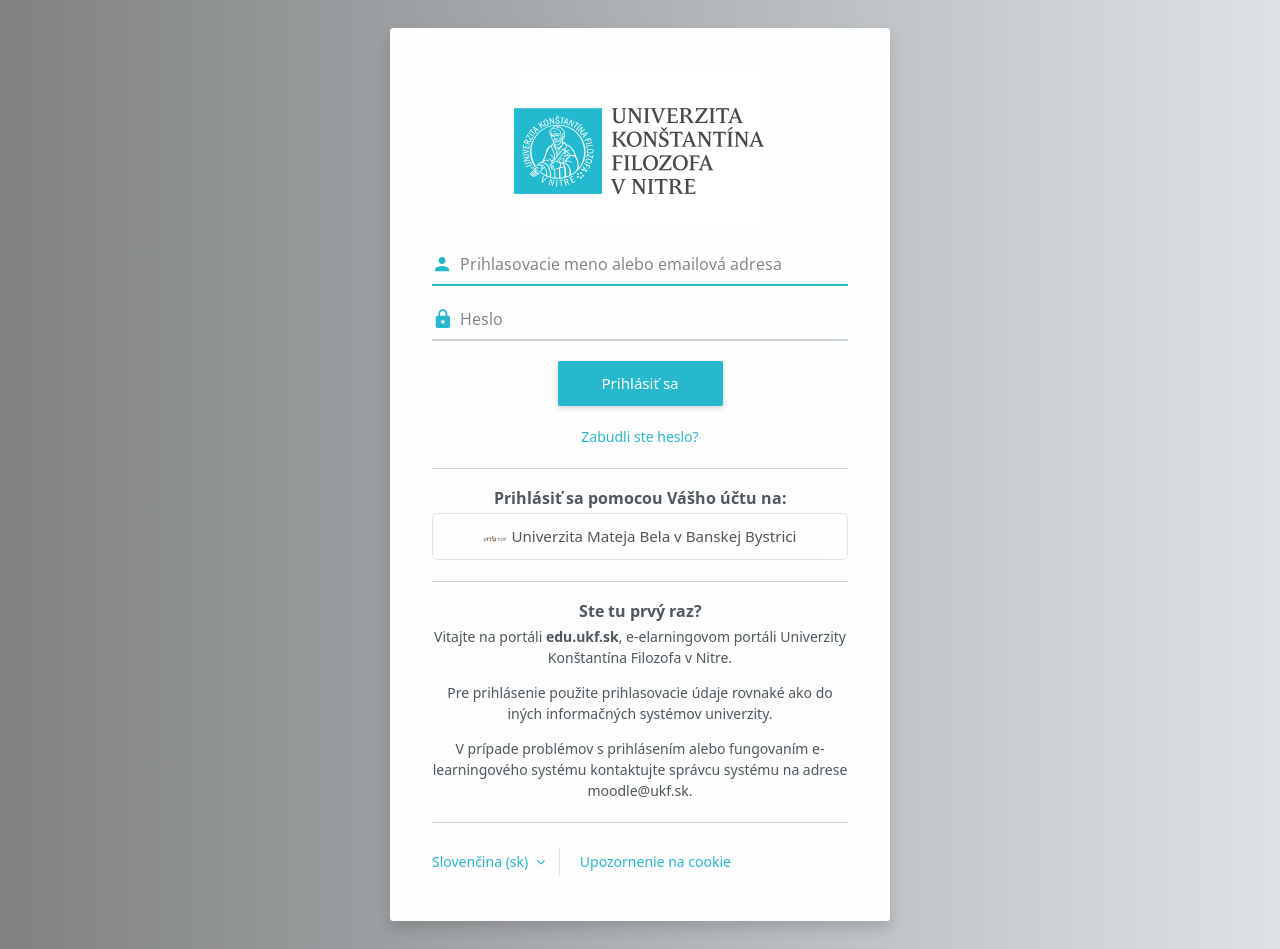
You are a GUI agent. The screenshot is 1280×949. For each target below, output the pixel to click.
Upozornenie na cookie (655, 861)
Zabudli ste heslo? (639, 436)
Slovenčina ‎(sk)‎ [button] (482, 861)
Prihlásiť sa (639, 383)
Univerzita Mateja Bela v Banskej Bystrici (639, 536)
